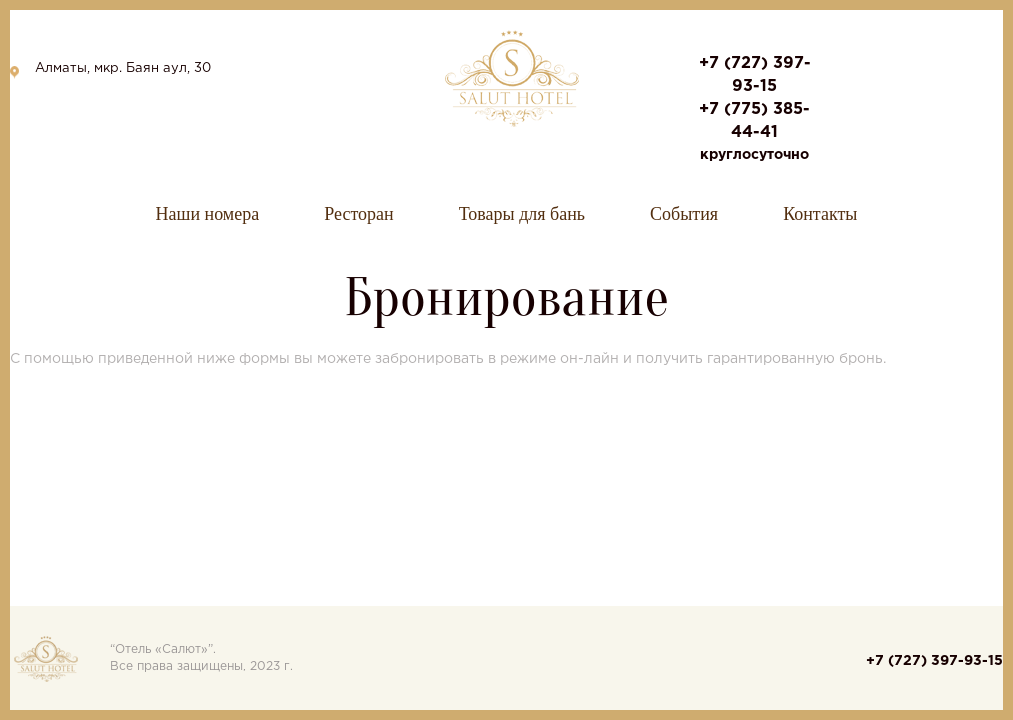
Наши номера (208, 214)
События (684, 214)
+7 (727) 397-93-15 (934, 661)
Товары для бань (522, 214)
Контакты (820, 214)
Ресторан (358, 214)
